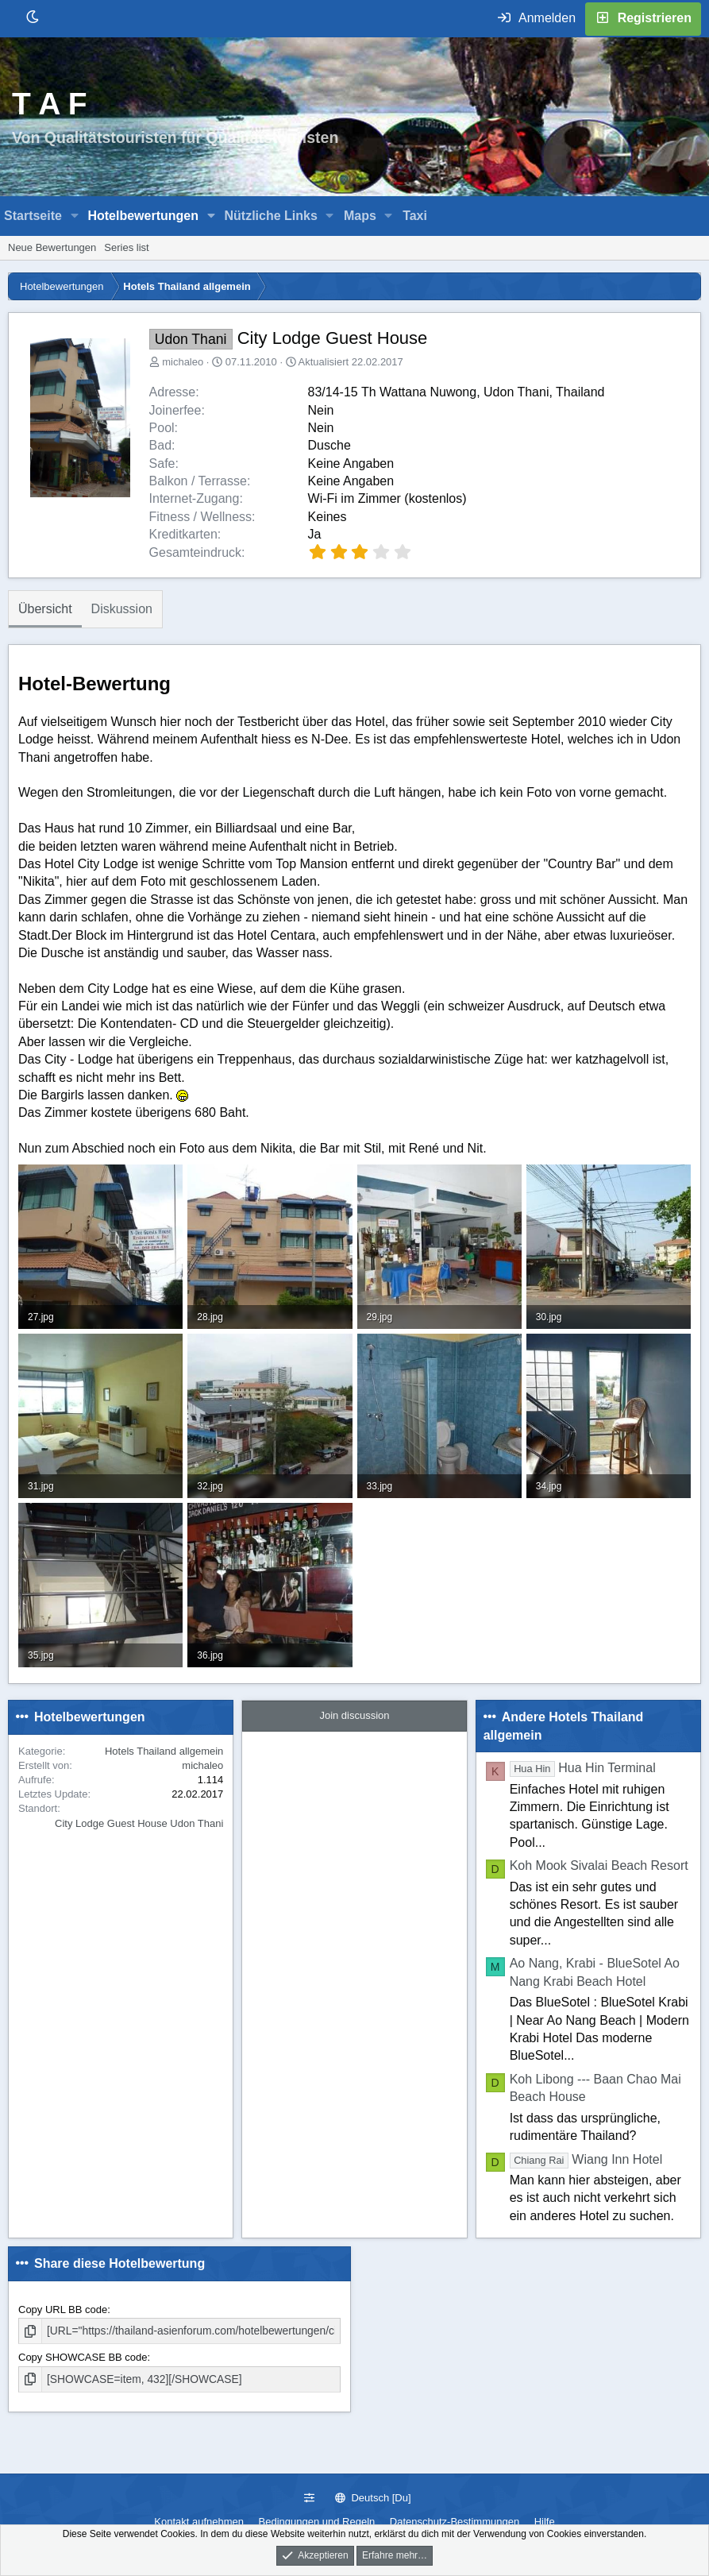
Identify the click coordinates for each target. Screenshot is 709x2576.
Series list (126, 247)
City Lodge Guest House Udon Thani (139, 1823)
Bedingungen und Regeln (317, 2522)
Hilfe (544, 2522)
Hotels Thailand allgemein (164, 1751)
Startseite (33, 215)
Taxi (415, 215)
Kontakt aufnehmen (199, 2522)
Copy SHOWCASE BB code (83, 2356)
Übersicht (45, 609)
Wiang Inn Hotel (586, 2159)
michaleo (182, 362)
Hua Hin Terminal (583, 1768)
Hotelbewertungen (142, 215)
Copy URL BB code (62, 2309)
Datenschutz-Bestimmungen (454, 2522)
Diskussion (121, 609)
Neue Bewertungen (52, 247)
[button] (75, 216)
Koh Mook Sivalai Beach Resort (599, 1865)
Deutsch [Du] (373, 2498)
